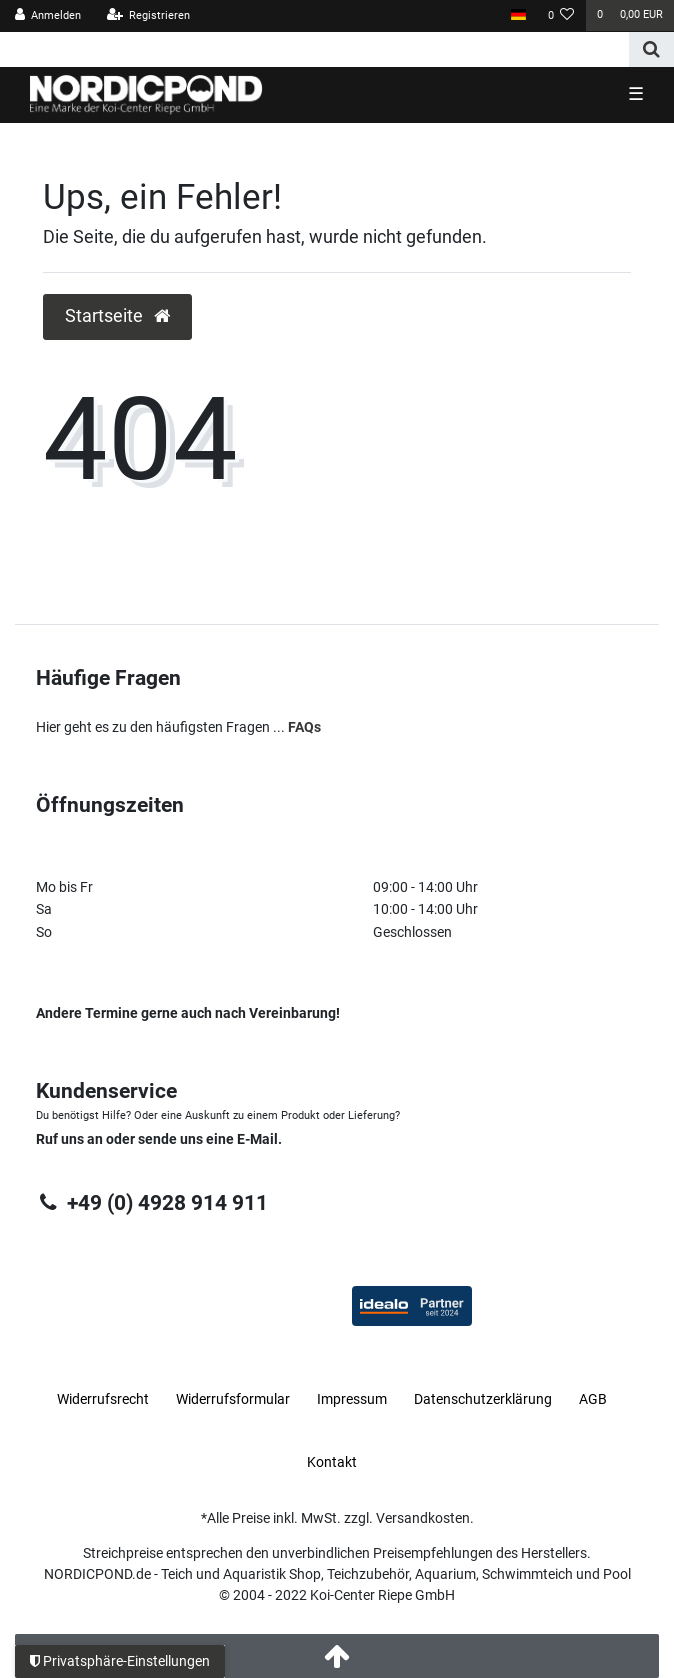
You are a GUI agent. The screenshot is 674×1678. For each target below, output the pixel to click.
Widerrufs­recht (103, 1399)
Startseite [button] (117, 316)
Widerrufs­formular (233, 1399)
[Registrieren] (148, 16)
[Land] (517, 15)
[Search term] (314, 49)
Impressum (352, 1399)
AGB (593, 1399)
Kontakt (332, 1462)
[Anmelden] (48, 16)
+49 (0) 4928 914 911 (151, 1203)
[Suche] (651, 49)
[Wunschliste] (561, 16)
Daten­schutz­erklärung (483, 1399)
